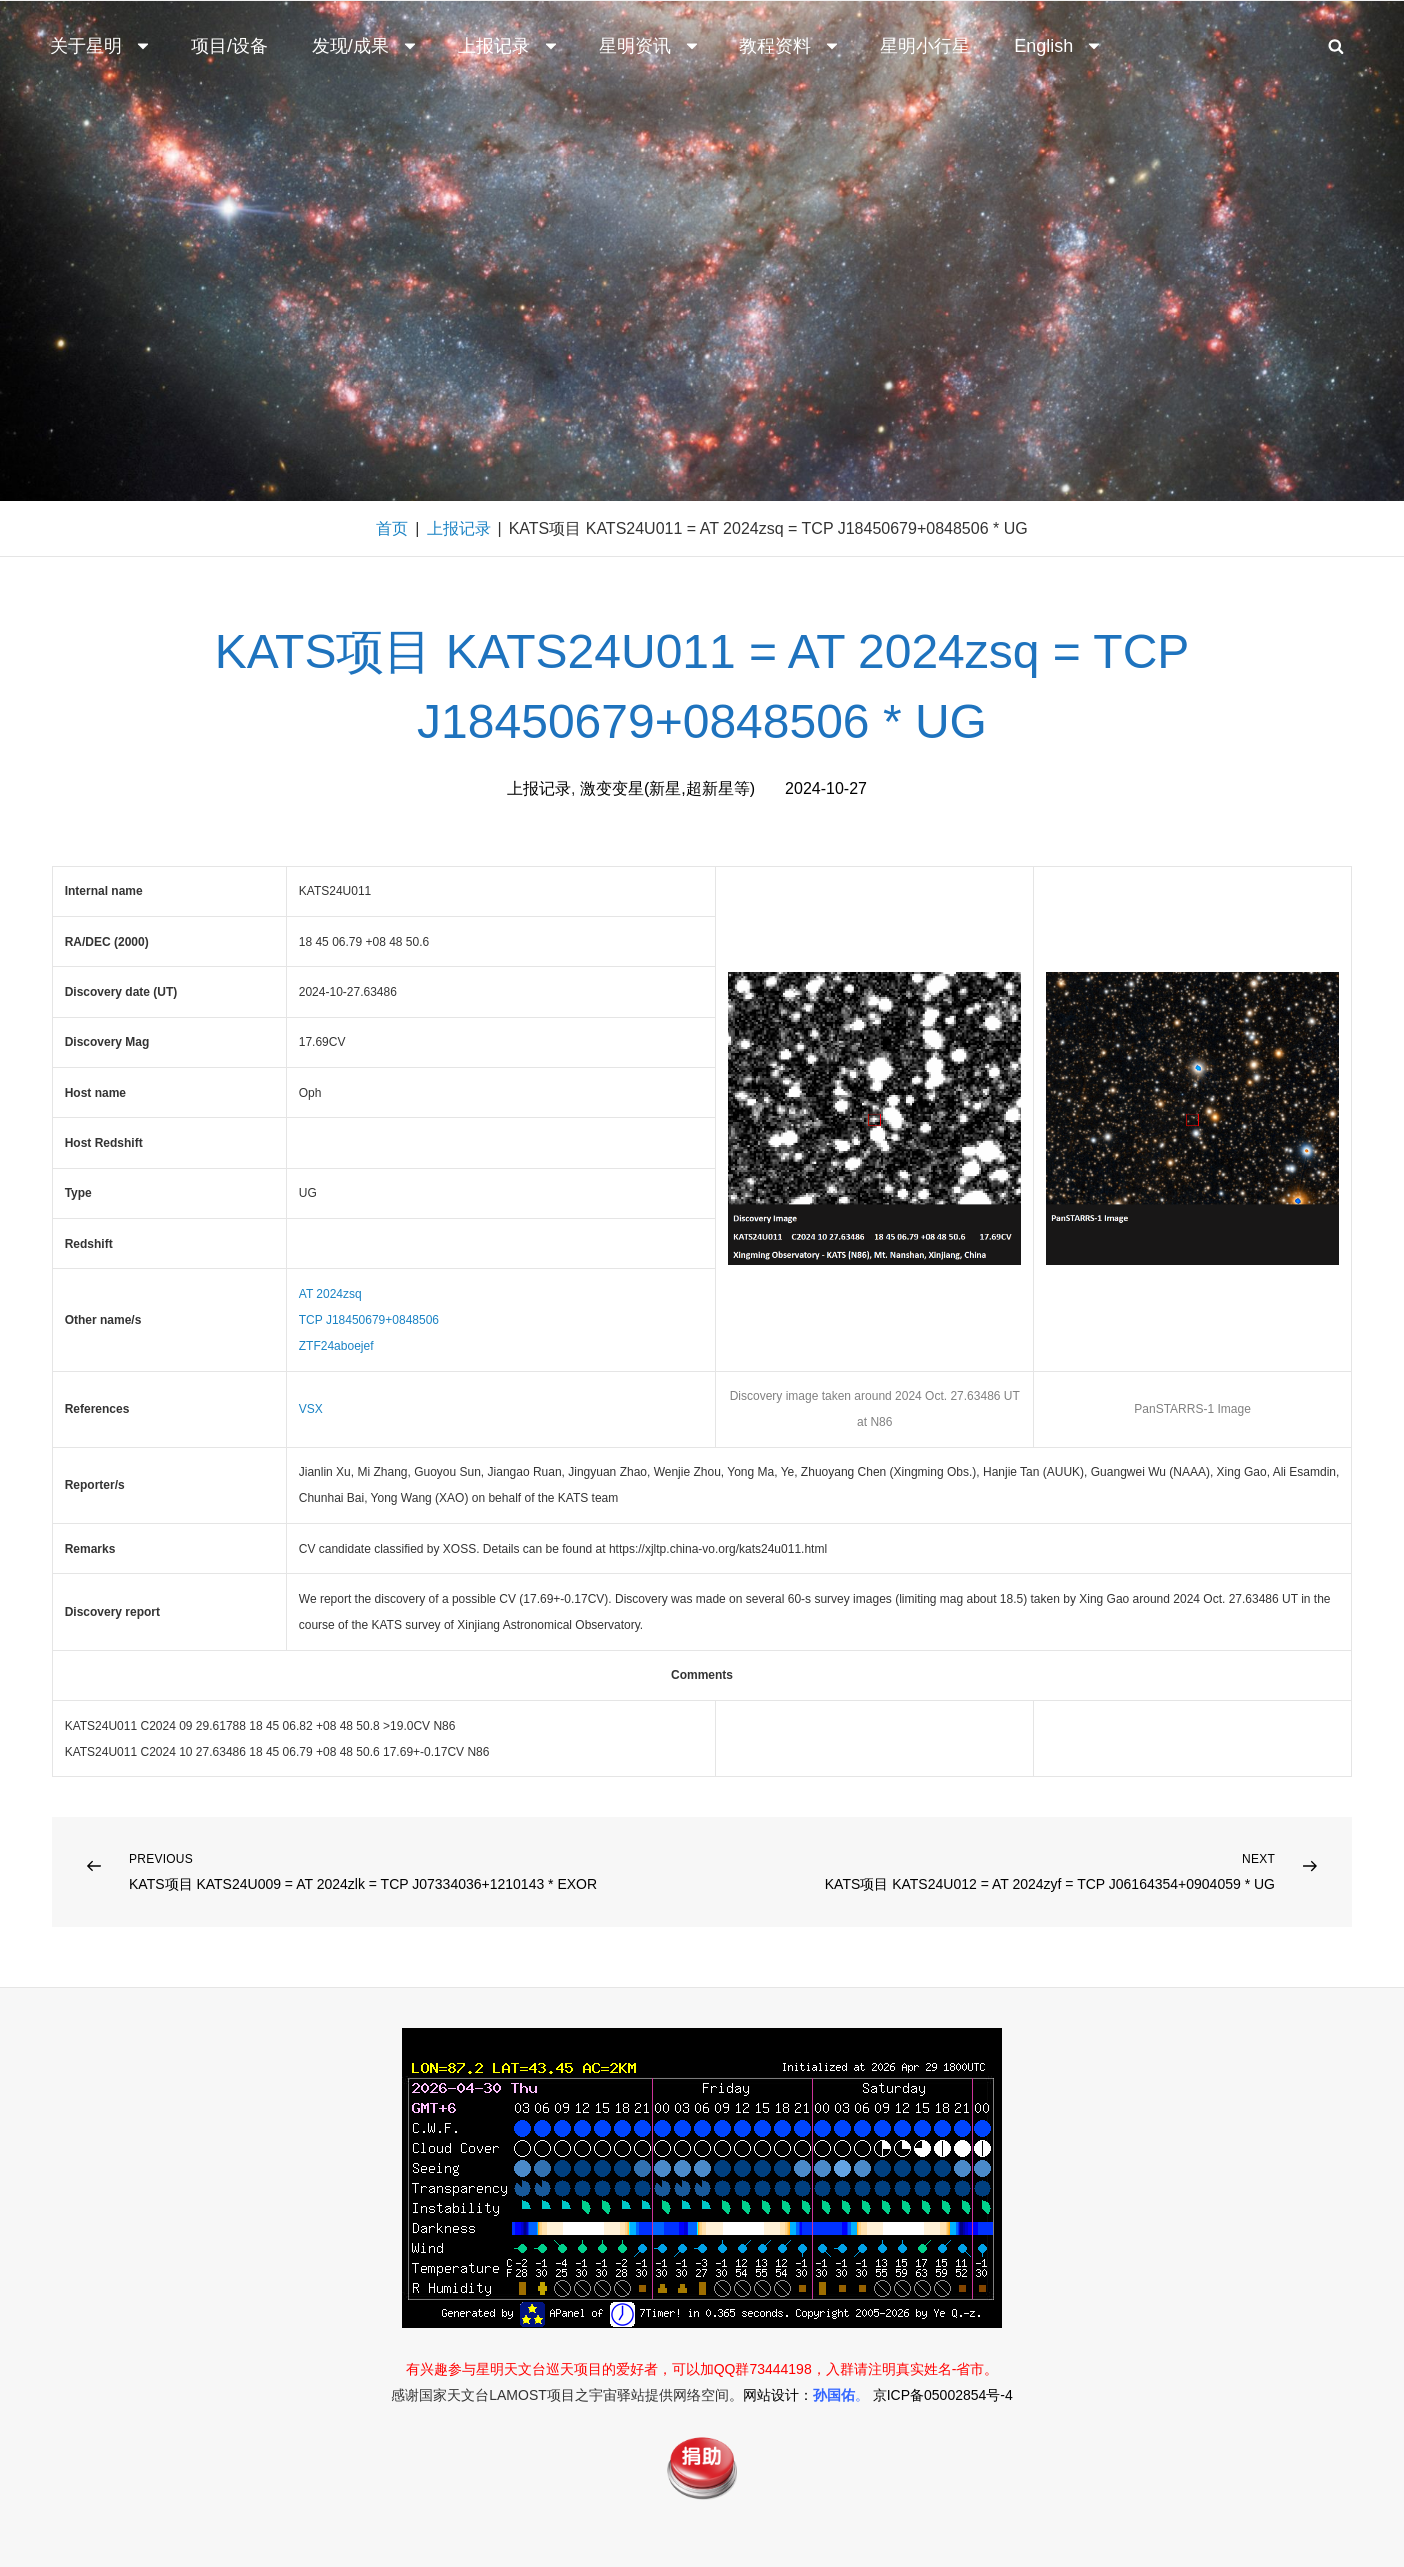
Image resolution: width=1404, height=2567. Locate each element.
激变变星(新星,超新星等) (667, 788)
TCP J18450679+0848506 (369, 1320)
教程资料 (790, 46)
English (1058, 46)
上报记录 (509, 46)
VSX (311, 1409)
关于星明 (101, 46)
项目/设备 (229, 46)
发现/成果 (365, 46)
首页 (392, 528)
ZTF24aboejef (336, 1346)
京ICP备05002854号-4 (943, 2395)
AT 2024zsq (330, 1294)
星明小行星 (925, 46)
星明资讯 (650, 46)
